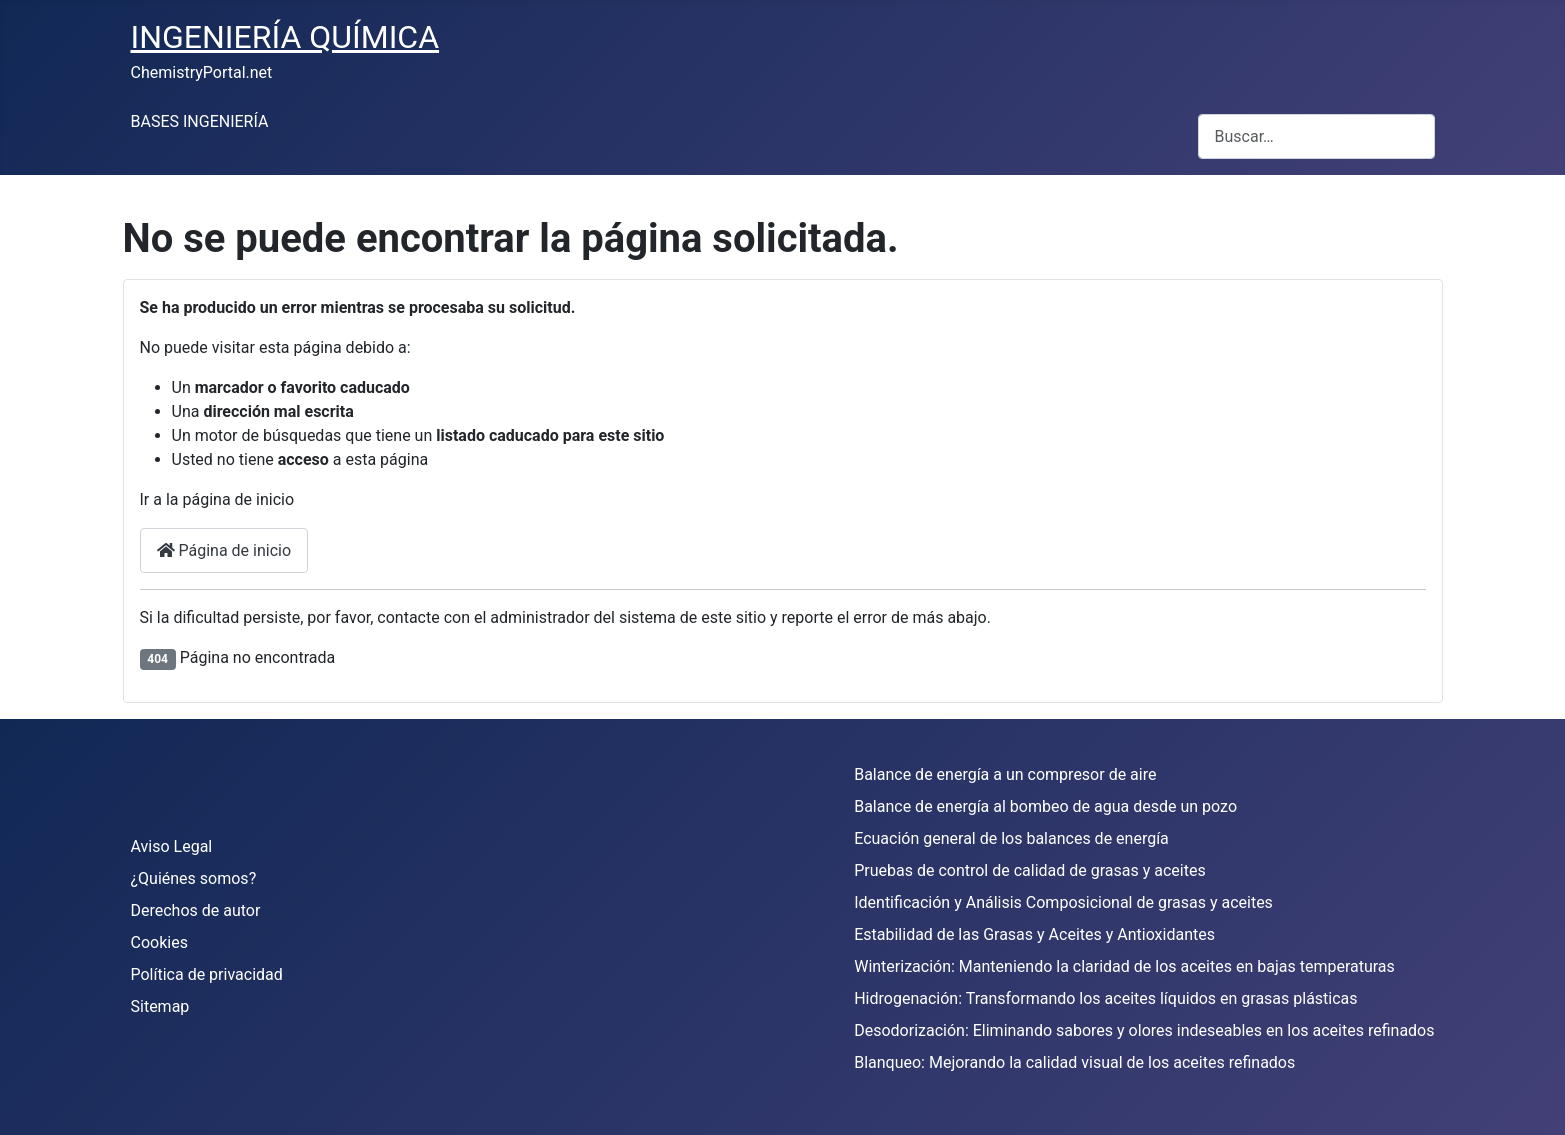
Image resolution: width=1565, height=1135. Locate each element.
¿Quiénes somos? (194, 878)
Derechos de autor (196, 910)
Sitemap (160, 1006)
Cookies (159, 942)
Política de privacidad (207, 974)
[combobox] (1316, 136)
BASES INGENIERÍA (200, 121)
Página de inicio (224, 550)
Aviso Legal (172, 846)
